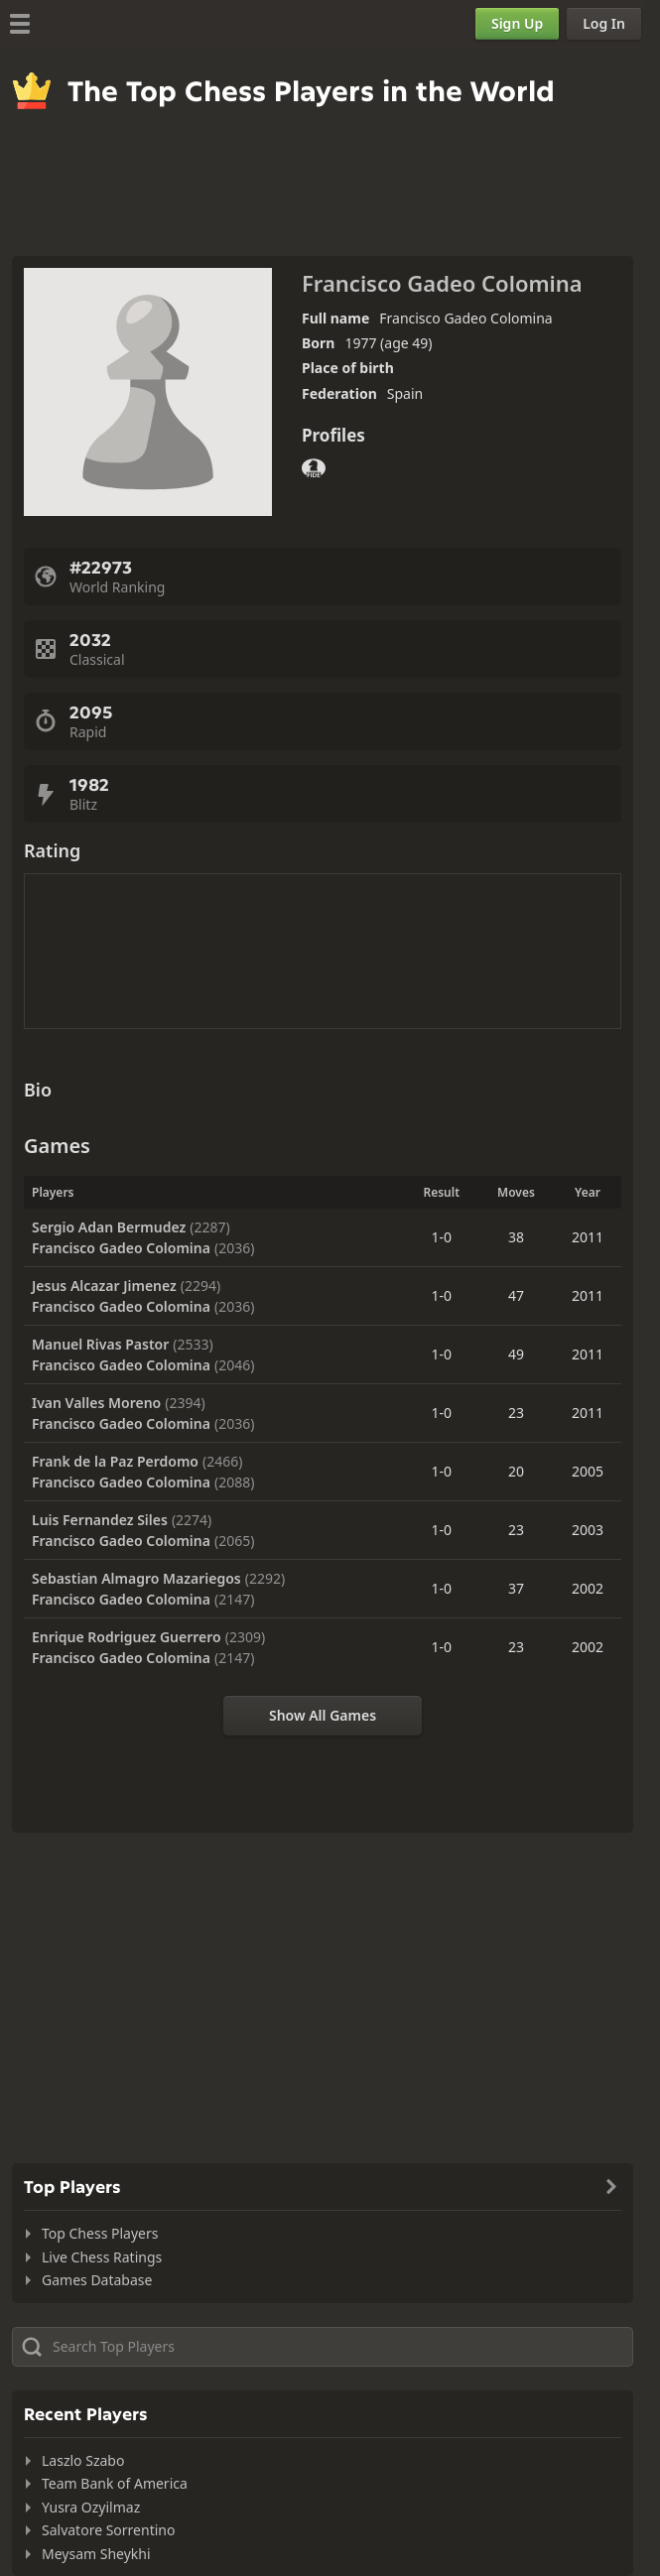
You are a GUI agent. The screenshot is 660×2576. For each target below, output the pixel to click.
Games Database (97, 2279)
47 (516, 1295)
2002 (587, 1588)
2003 (587, 1529)
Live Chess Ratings (102, 2257)
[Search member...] (322, 2347)
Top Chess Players (100, 2233)
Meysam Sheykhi (96, 2553)
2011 (587, 1236)
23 (516, 1412)
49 (516, 1354)
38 (516, 1236)
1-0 (441, 1236)
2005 (587, 1471)
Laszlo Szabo (83, 2460)
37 (516, 1588)
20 (516, 1471)
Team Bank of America (115, 2483)
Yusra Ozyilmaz (91, 2507)
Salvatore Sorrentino (108, 2529)
